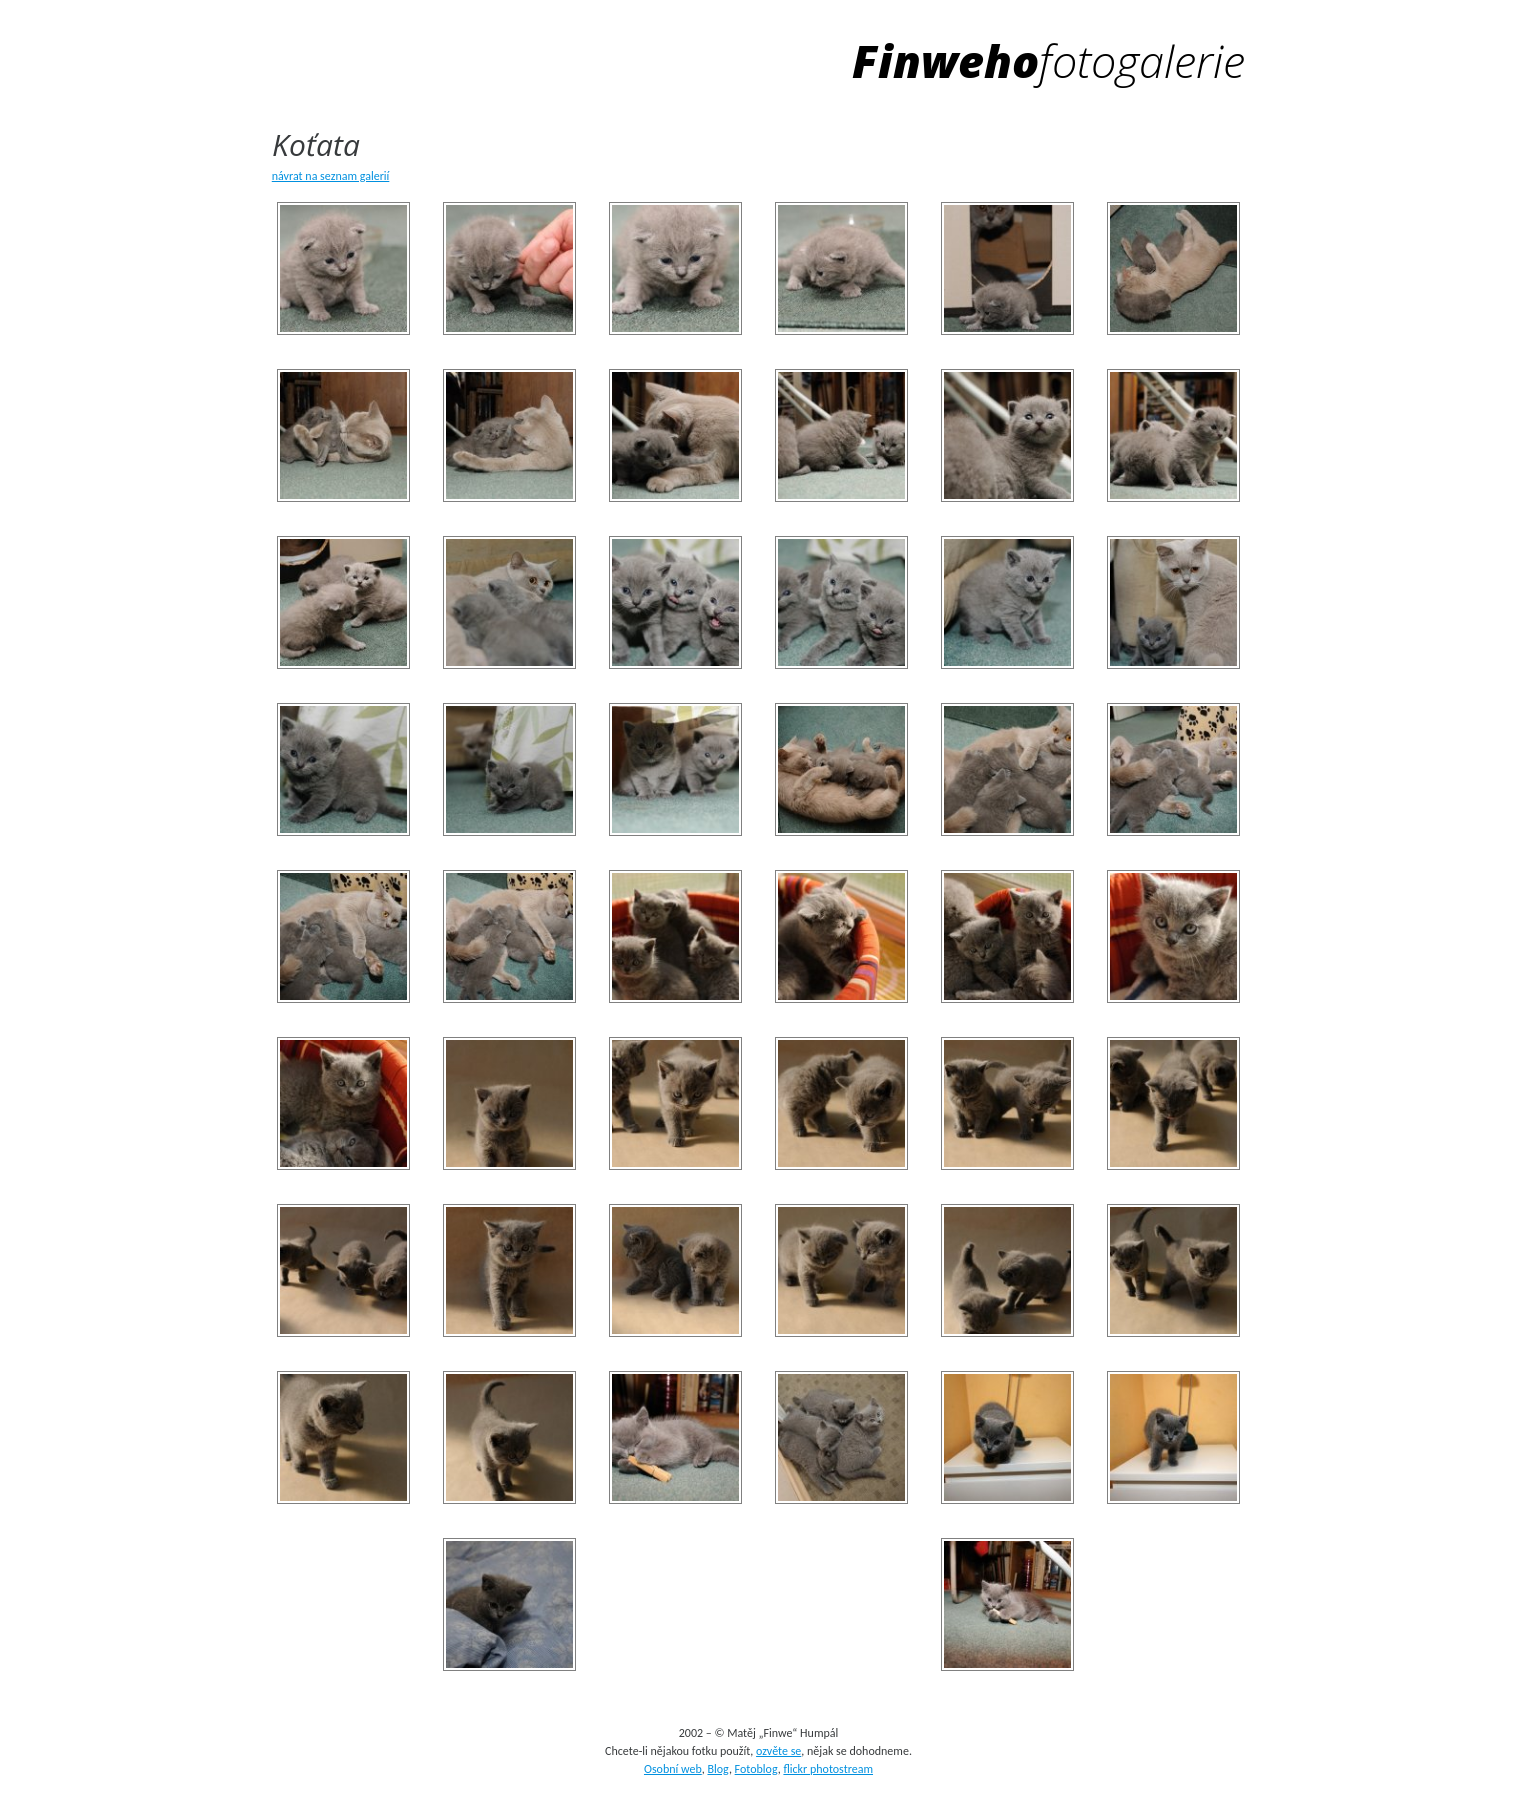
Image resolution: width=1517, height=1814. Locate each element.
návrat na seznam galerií (331, 176)
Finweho (1049, 60)
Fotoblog (756, 1769)
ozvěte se (778, 1751)
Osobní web (673, 1769)
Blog (717, 1769)
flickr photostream (828, 1769)
